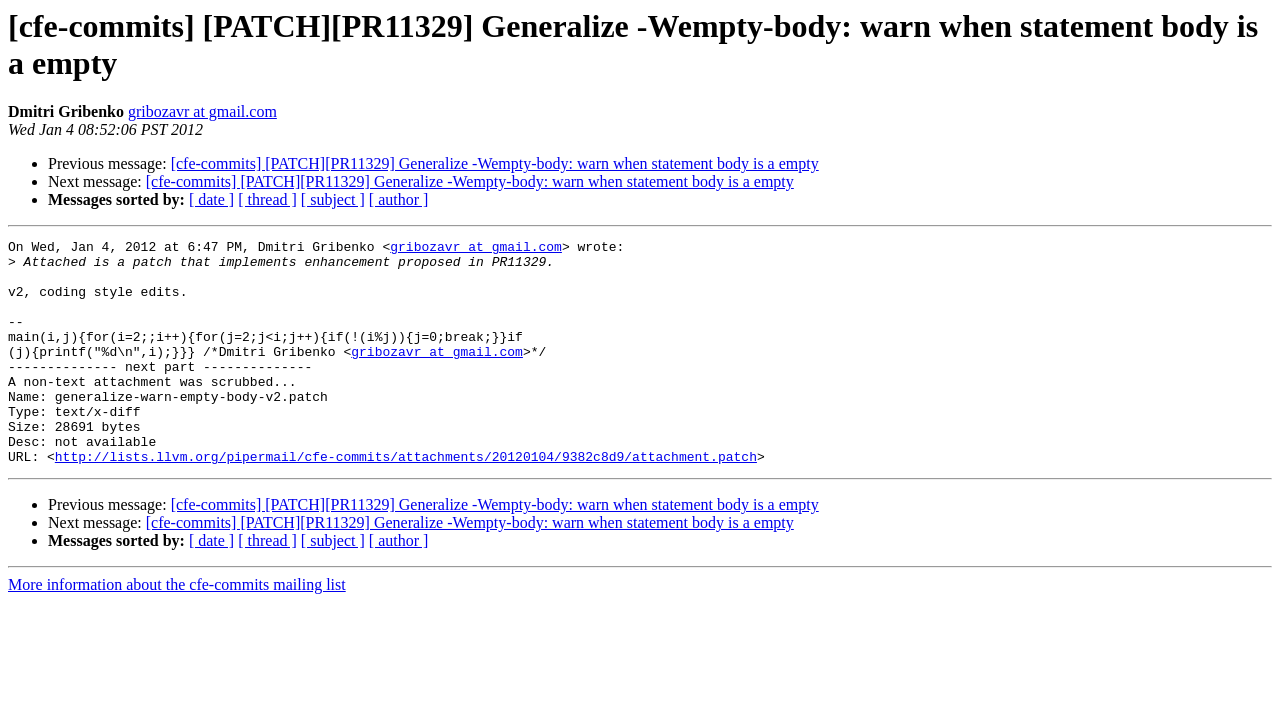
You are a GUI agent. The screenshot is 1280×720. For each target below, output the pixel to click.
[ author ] (399, 199)
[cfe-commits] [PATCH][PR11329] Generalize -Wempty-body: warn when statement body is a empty (495, 163)
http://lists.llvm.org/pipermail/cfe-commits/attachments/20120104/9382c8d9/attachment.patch (406, 501)
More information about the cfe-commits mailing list (177, 629)
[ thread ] (267, 199)
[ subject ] (333, 199)
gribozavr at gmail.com (202, 111)
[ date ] (211, 199)
